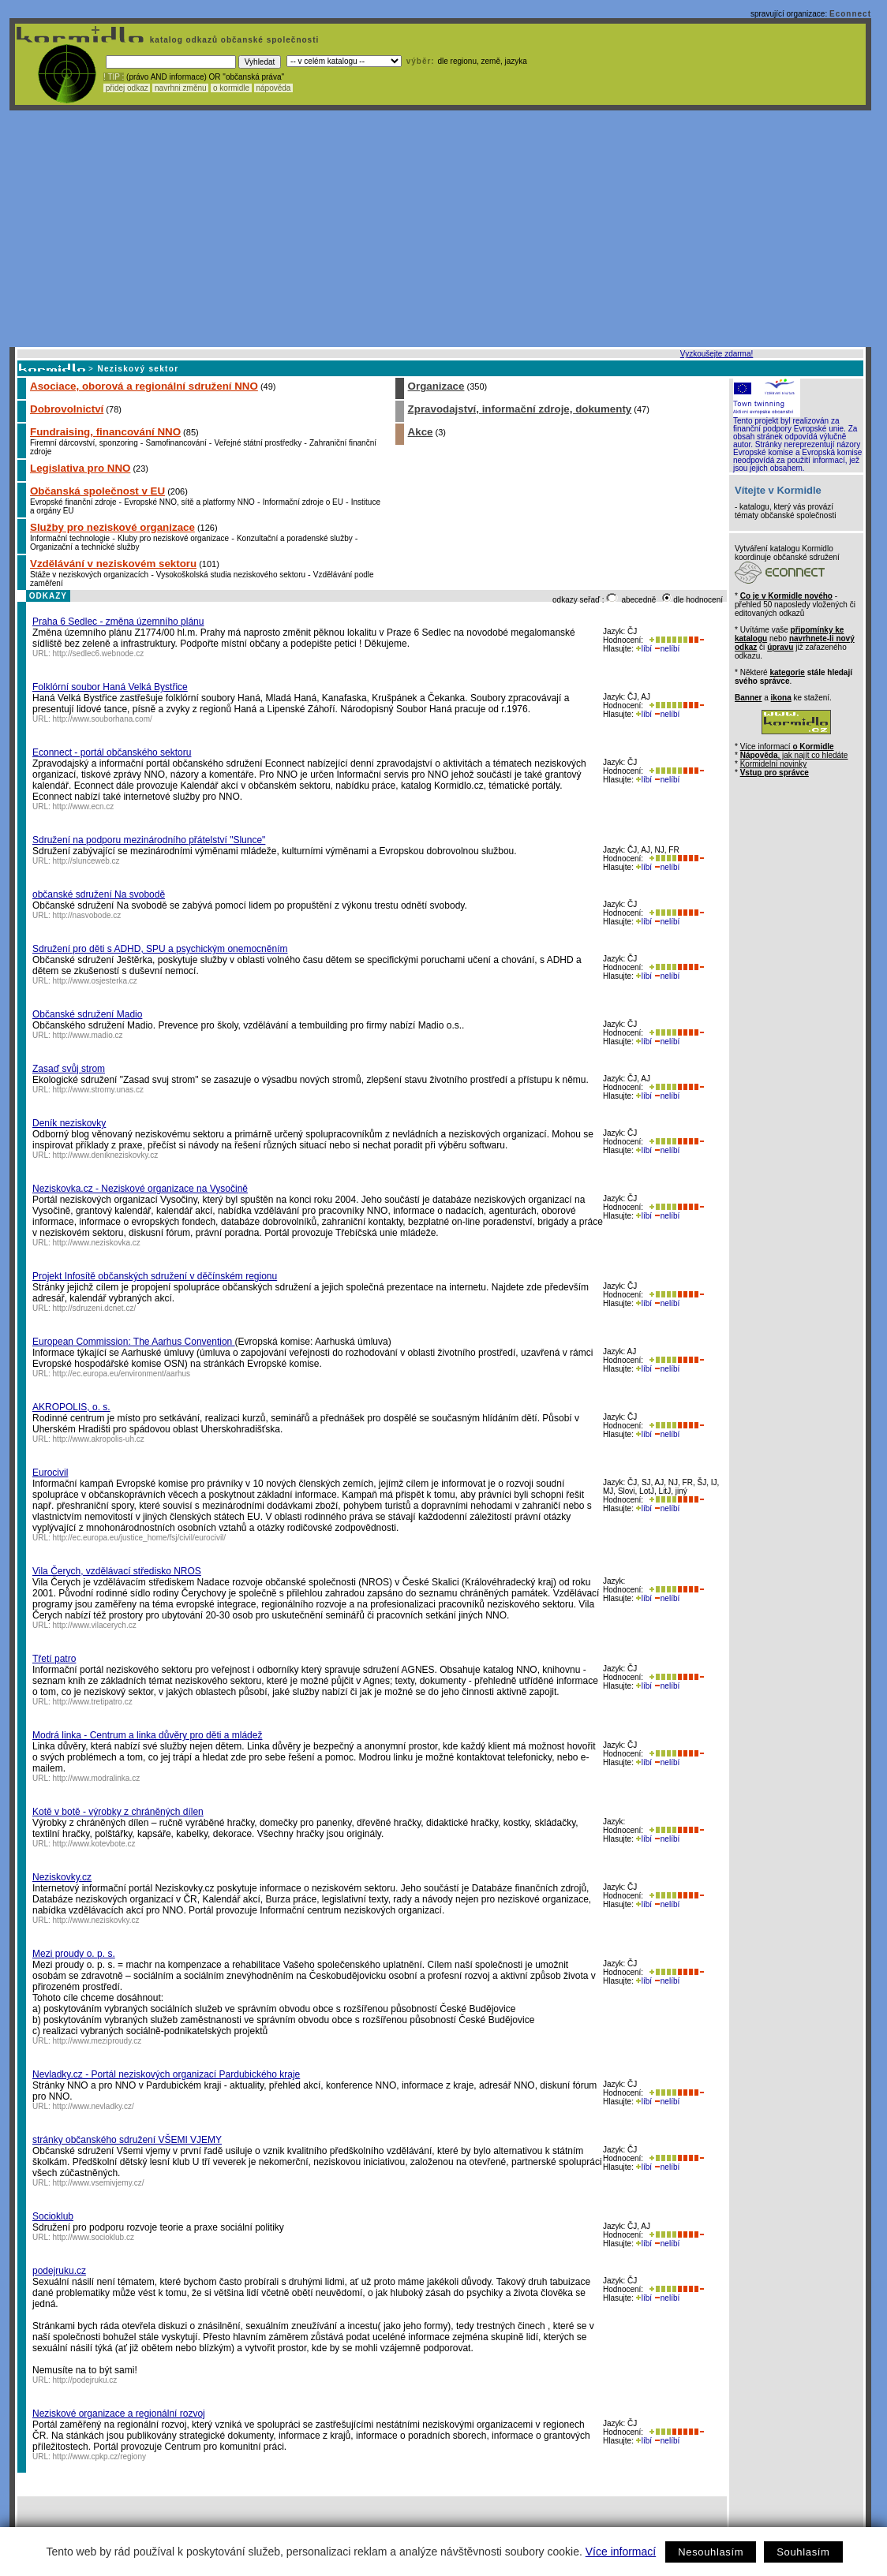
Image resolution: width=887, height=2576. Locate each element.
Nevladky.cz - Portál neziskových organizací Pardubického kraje (166, 2074)
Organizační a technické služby (84, 547)
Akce (420, 432)
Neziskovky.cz (62, 1877)
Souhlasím (803, 2552)
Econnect (850, 13)
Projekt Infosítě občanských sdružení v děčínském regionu (154, 1276)
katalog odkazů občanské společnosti (233, 39)
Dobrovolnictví (66, 409)
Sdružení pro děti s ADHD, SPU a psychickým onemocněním (159, 948)
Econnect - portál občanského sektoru (111, 752)
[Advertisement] (440, 228)
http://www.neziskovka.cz (96, 1242)
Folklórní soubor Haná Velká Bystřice (110, 687)
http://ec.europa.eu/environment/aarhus (122, 1373)
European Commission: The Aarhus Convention (133, 1341)
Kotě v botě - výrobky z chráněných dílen (118, 1811)
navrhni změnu (180, 88)
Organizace (436, 386)
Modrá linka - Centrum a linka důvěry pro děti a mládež (147, 1735)
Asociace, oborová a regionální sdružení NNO (144, 386)
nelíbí (666, 648)
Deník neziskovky (69, 1123)
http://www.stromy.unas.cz (98, 1089)
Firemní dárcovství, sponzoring (84, 443)
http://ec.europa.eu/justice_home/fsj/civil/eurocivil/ (139, 1537)
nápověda (274, 88)
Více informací (621, 2551)
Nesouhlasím (710, 2552)
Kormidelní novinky (773, 764)
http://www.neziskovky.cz (96, 1920)
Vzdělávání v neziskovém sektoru (113, 563)
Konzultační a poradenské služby (295, 538)
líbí (644, 648)
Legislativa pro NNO (80, 468)
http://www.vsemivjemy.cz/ (98, 2182)
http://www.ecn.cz (83, 806)
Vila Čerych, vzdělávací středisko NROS (116, 1571)
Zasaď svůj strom (68, 1068)
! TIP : (113, 77)
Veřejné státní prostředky (258, 443)
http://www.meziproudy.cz (97, 2041)
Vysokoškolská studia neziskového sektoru (230, 574)
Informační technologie (70, 538)
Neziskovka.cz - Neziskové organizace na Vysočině (140, 1188)
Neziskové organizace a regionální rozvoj (118, 2413)
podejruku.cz (59, 2270)
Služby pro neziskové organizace (112, 527)
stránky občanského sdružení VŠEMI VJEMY (127, 2139)
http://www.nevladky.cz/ (93, 2106)
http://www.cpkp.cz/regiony (99, 2456)
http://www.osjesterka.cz (95, 980)
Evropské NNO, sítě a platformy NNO (189, 502)
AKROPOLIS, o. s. (71, 1407)
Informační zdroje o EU (303, 502)
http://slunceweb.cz (86, 861)
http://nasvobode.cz (87, 915)
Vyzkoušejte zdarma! (716, 353)
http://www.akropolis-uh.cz (98, 1439)
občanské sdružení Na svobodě (98, 894)
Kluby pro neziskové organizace (173, 538)
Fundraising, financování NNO (105, 432)
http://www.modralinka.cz (96, 1778)
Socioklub (52, 2216)
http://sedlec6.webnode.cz (98, 653)
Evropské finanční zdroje (73, 502)
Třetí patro (54, 1658)
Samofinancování (176, 443)
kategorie (786, 672)
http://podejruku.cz (85, 2380)
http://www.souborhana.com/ (102, 719)
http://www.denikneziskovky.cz (106, 1155)
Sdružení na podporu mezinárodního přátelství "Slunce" (148, 840)
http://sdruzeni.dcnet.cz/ (95, 1308)
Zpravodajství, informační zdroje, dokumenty (520, 409)
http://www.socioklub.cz (93, 2237)
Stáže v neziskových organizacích (89, 574)
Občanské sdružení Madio (87, 1014)
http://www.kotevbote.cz (94, 1843)
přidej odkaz (126, 88)
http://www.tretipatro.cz (93, 1701)
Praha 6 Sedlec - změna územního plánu (118, 621)
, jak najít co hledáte (794, 755)
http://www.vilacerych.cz (95, 1625)
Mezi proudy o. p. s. (73, 1953)
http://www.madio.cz (88, 1035)
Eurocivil (50, 1472)
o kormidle (231, 88)
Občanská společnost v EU (97, 491)
